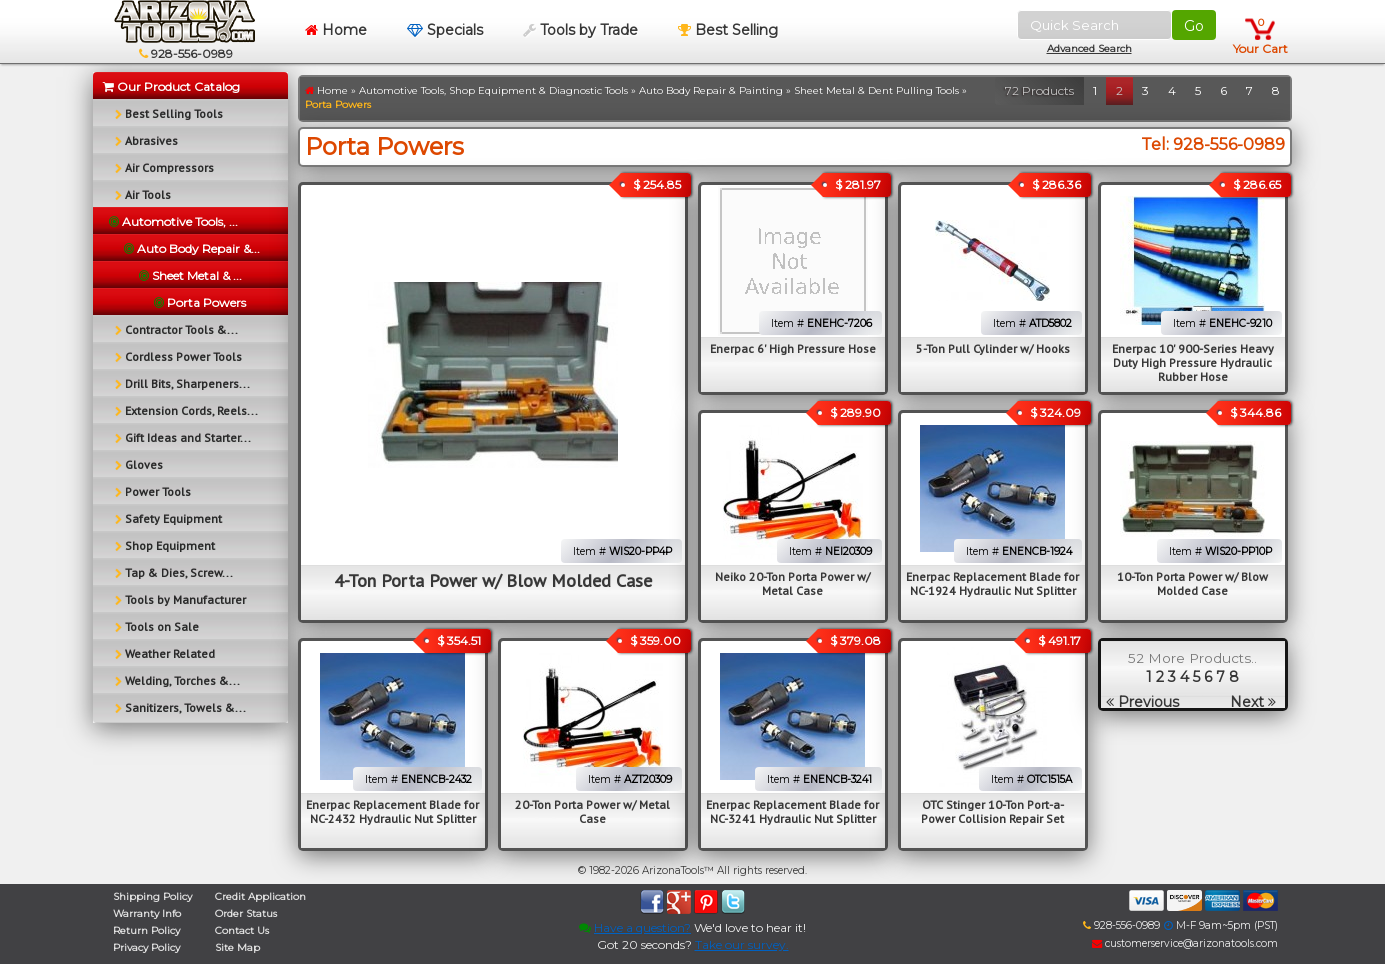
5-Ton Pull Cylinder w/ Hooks (993, 348)
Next (1253, 702)
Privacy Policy (146, 947)
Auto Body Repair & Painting (711, 90)
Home (336, 30)
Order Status (246, 913)
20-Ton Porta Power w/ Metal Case (592, 811)
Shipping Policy (152, 896)
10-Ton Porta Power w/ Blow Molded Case (1192, 583)
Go (1194, 26)
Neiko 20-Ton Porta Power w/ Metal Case (792, 583)
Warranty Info (147, 913)
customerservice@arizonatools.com (1185, 943)
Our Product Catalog (171, 86)
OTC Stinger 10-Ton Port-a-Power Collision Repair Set (992, 811)
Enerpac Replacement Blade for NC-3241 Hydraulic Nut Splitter (792, 811)
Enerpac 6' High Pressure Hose (793, 348)
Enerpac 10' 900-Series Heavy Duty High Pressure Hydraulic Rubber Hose (1193, 362)
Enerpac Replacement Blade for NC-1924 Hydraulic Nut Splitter (992, 583)
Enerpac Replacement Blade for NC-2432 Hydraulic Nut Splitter (392, 811)
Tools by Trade (580, 30)
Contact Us (242, 930)
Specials (445, 30)
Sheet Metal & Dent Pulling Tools (876, 90)
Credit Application (260, 896)
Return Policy (146, 930)
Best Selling (728, 30)
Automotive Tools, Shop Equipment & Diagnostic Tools (493, 90)
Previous (1142, 702)
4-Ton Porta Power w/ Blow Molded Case (493, 580)
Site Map (237, 947)
